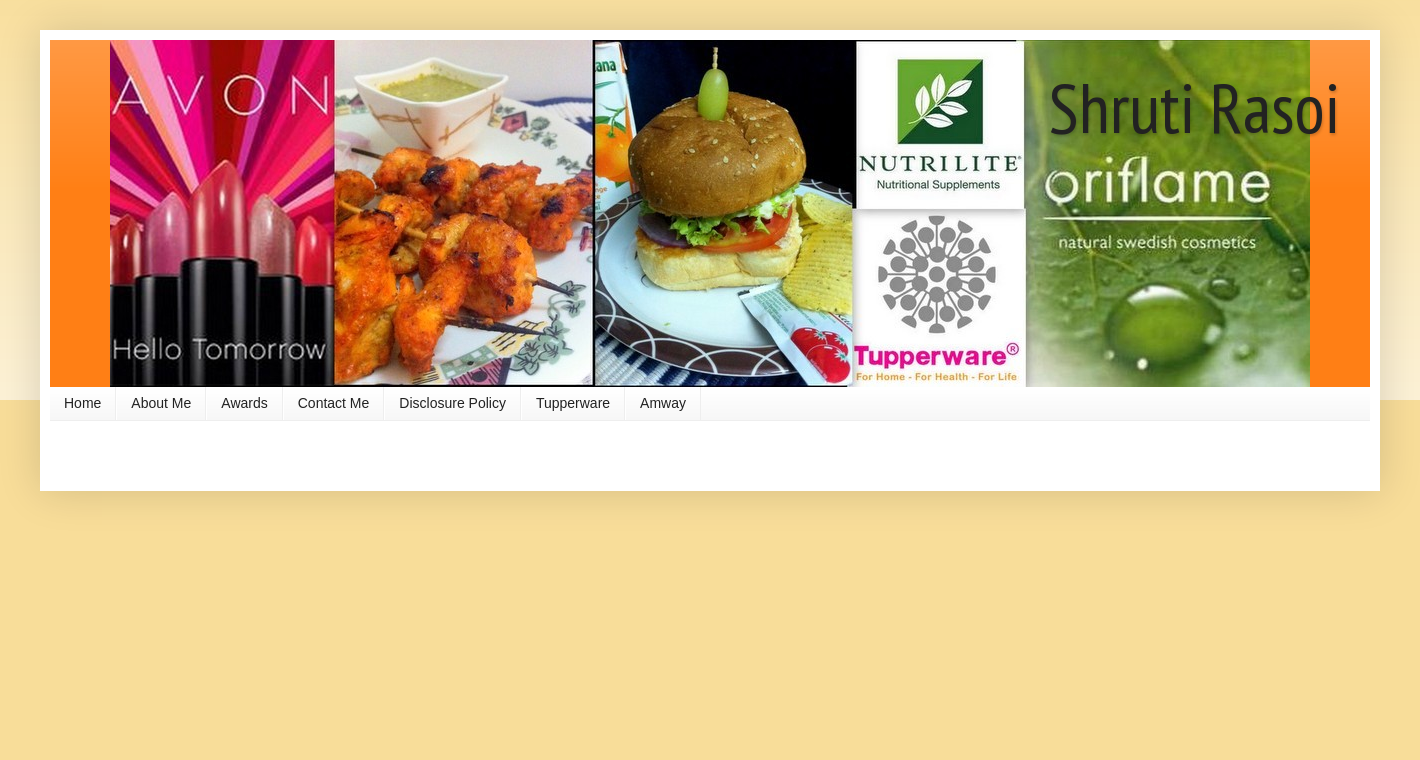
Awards (244, 403)
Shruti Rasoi (1194, 107)
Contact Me (334, 403)
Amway (663, 403)
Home (82, 403)
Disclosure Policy (452, 403)
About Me (161, 403)
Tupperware (573, 403)
